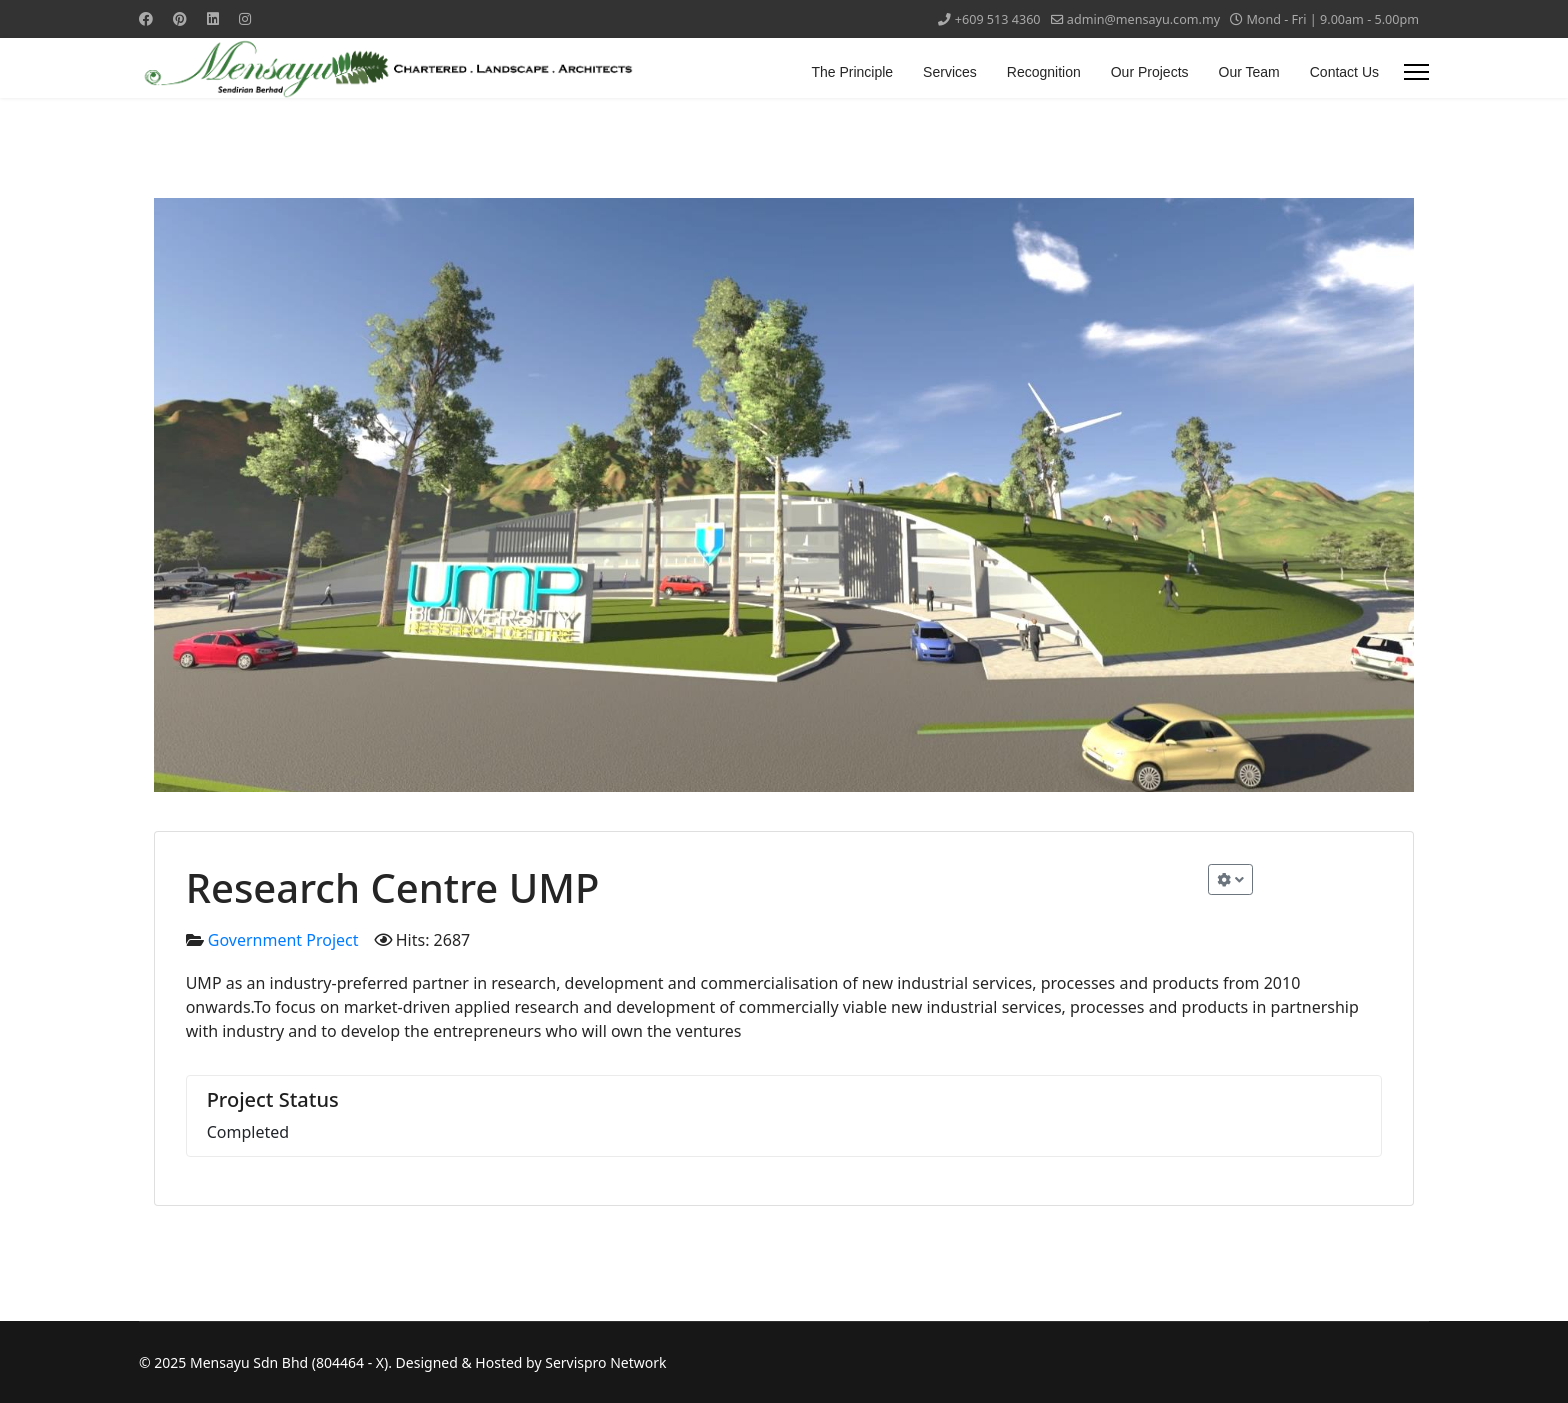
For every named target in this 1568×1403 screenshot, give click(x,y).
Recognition (1044, 72)
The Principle (852, 72)
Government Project (283, 940)
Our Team (1249, 72)
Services (950, 72)
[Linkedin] (213, 18)
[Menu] (1416, 72)
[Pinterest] (180, 18)
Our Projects (1150, 72)
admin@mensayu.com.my (1143, 19)
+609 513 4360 (998, 19)
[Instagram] (245, 18)
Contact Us (1344, 72)
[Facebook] (146, 18)
